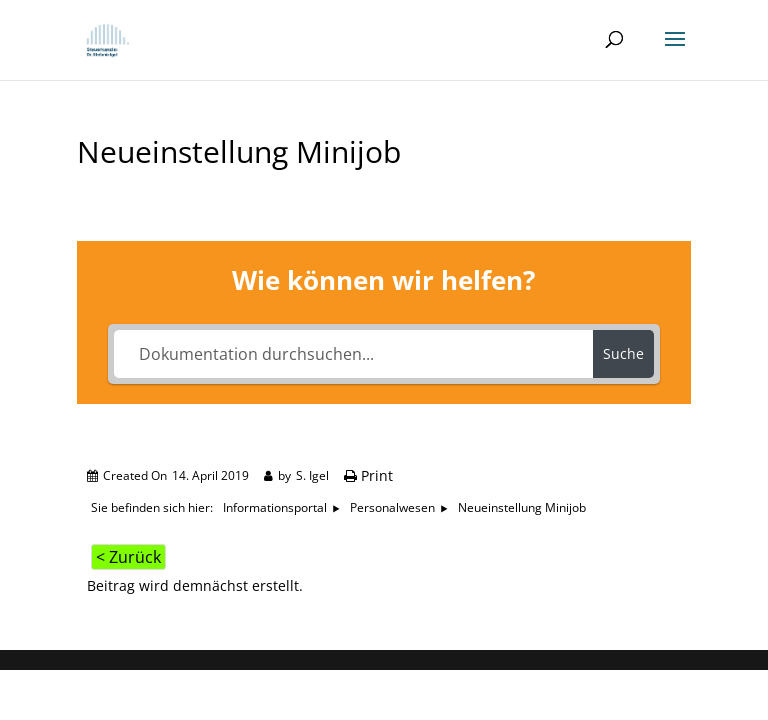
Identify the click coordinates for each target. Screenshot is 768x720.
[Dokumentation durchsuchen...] (354, 354)
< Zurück (128, 557)
